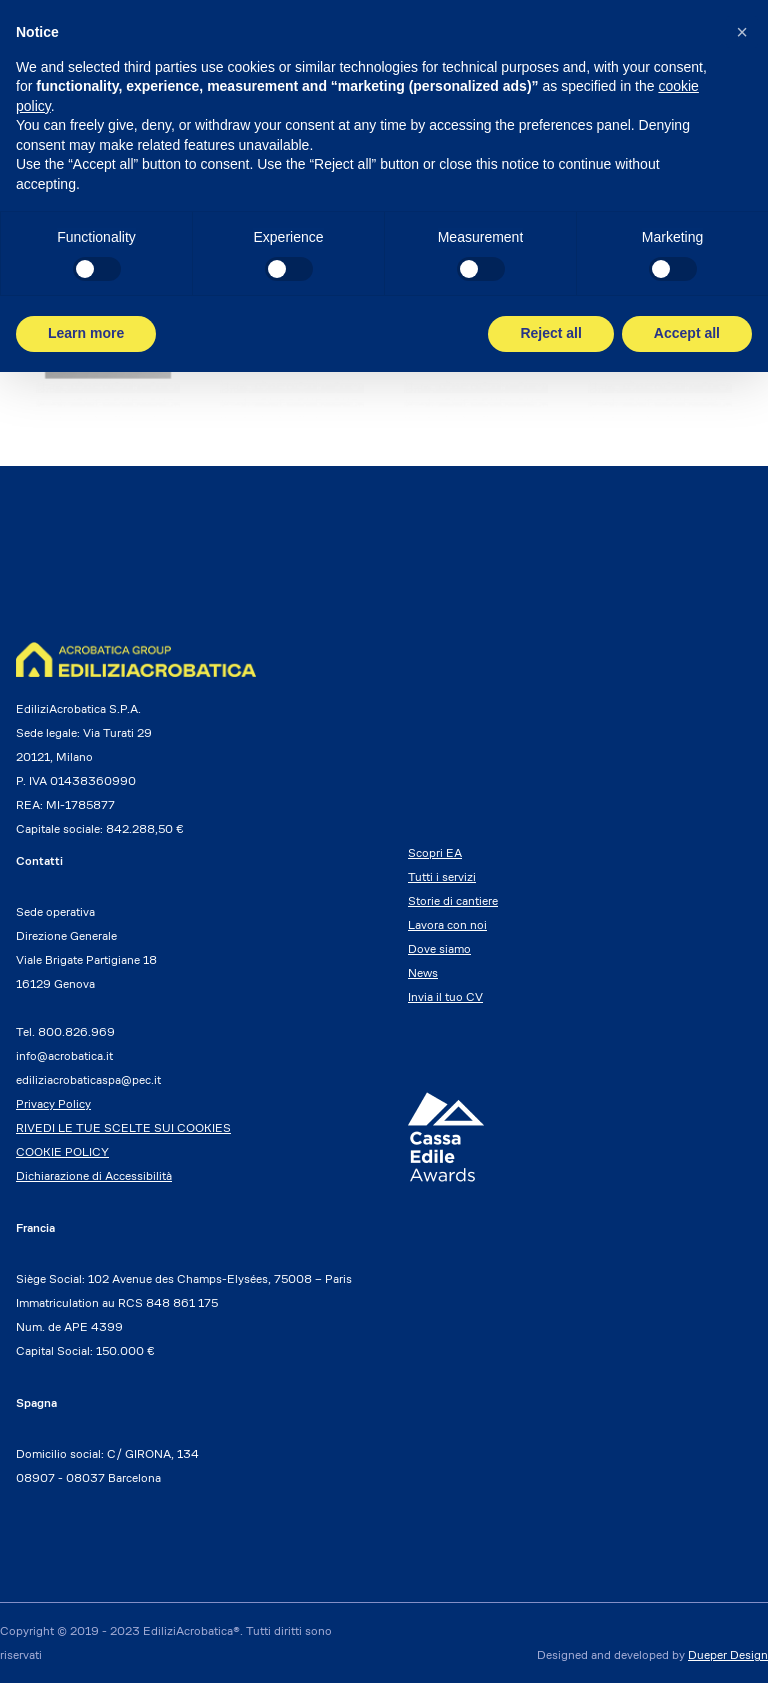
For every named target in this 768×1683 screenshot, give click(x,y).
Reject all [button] (550, 333)
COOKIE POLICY (62, 1151)
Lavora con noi (447, 924)
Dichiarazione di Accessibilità (94, 1175)
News (423, 972)
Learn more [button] (86, 333)
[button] (742, 32)
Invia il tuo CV (445, 996)
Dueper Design (728, 1654)
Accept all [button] (687, 333)
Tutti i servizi (442, 876)
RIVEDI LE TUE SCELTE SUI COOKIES (123, 1127)
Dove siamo (439, 948)
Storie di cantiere (453, 900)
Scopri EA (435, 852)
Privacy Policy (53, 1103)
